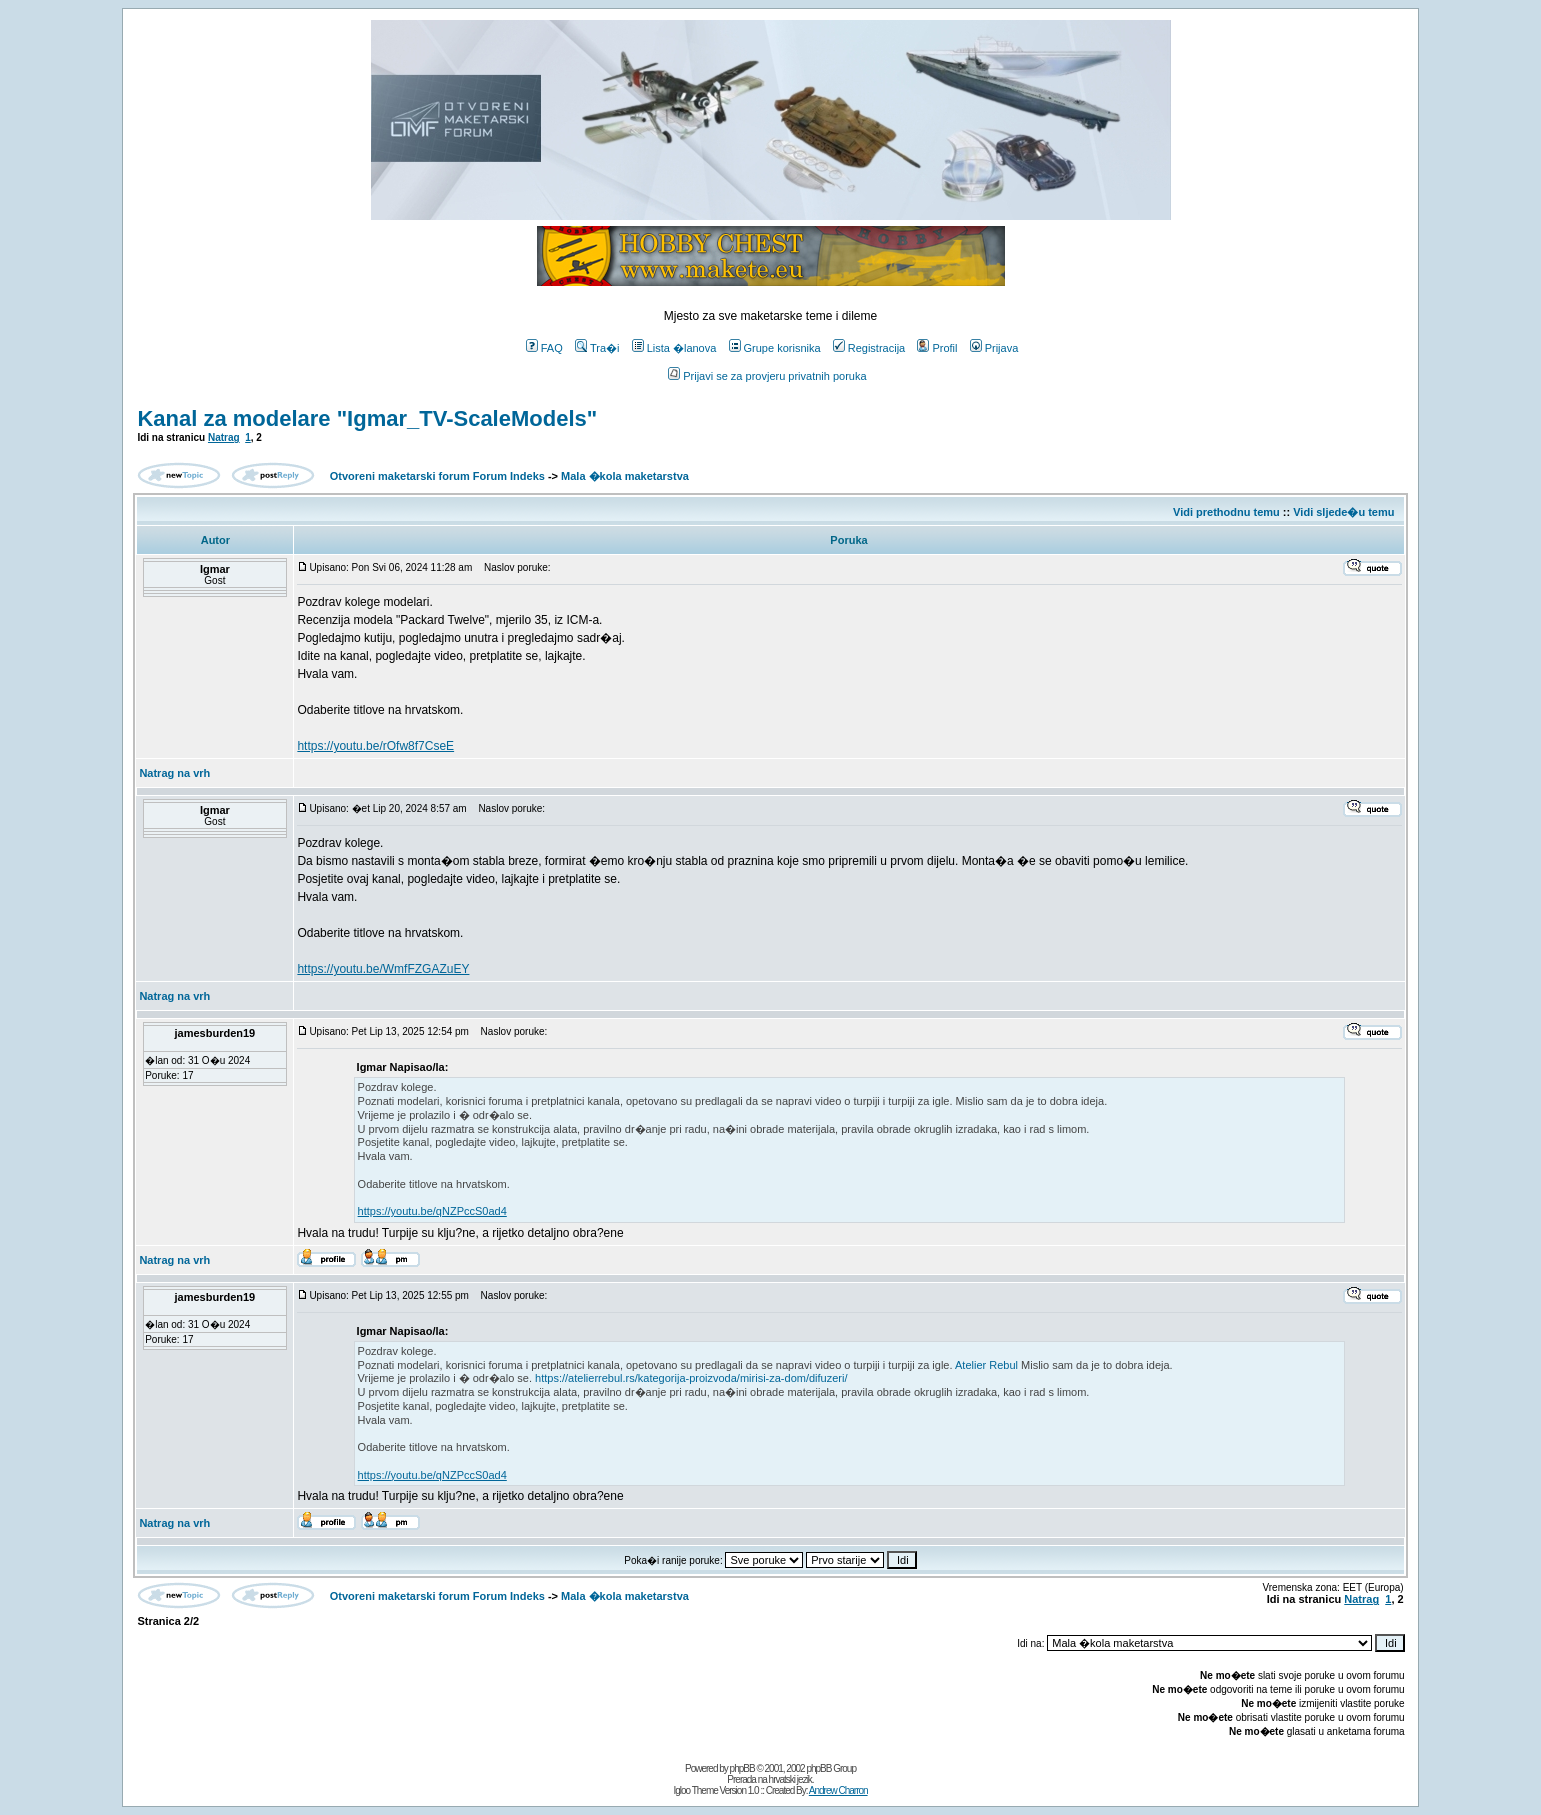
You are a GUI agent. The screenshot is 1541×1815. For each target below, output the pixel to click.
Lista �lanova (674, 348)
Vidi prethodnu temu (1226, 512)
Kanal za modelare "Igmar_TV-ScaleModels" (367, 418)
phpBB (742, 1768)
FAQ (544, 348)
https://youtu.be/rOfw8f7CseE (375, 746)
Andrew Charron (838, 1790)
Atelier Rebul (986, 1365)
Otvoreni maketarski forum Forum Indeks (437, 476)
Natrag (224, 437)
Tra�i (597, 348)
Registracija (869, 348)
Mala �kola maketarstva (625, 476)
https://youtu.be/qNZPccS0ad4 (432, 1211)
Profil (937, 348)
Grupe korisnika (775, 348)
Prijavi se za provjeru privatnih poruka (767, 376)
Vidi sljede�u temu (1343, 512)
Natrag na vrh (174, 773)
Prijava (994, 348)
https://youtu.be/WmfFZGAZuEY (383, 969)
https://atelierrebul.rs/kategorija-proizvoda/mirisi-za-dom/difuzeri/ (691, 1378)
